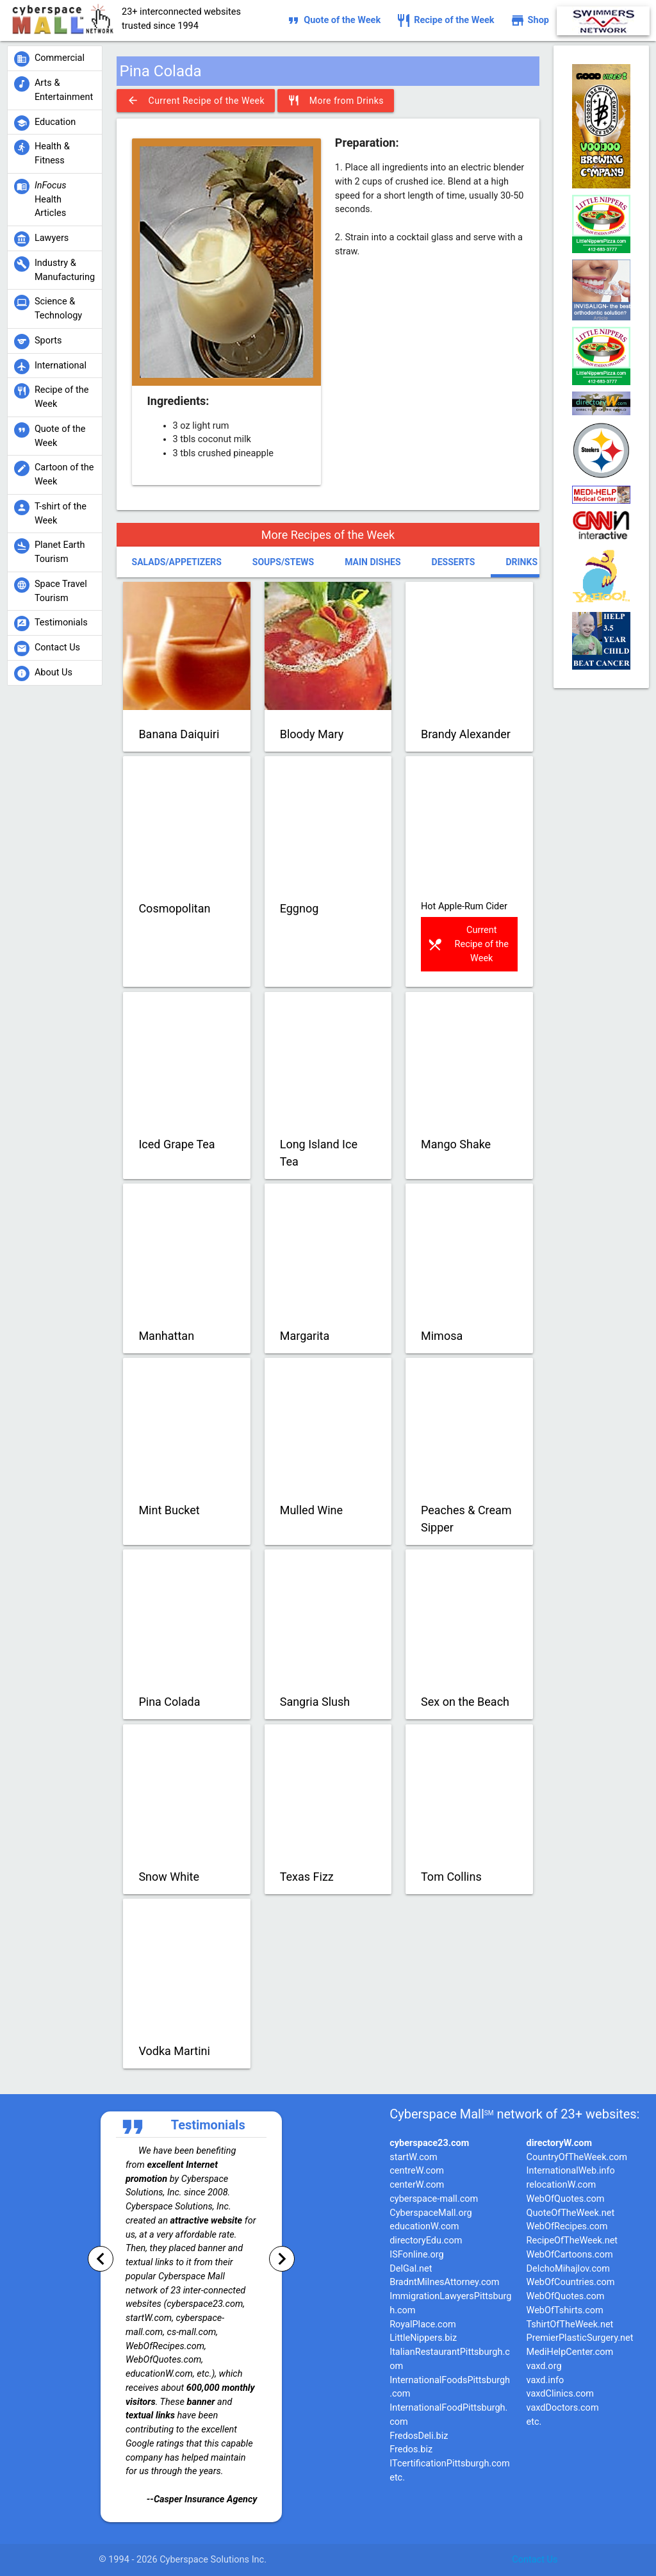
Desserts (453, 562)
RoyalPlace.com (423, 2324)
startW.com (414, 2157)
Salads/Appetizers (177, 562)
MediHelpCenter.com (570, 2352)
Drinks (521, 562)
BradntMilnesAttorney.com (444, 2282)
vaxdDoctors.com (563, 2407)
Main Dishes (372, 562)
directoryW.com (559, 2143)
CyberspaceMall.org (431, 2213)
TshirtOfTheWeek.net (570, 2324)
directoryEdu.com (426, 2240)
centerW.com (417, 2184)
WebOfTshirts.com (565, 2310)
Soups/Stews (283, 562)
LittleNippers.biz (423, 2337)
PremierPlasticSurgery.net (580, 2337)
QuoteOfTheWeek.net (571, 2213)
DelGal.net (411, 2268)
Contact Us (534, 2559)
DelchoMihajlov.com (568, 2268)
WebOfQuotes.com (566, 2198)
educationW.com (424, 2226)
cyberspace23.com (429, 2143)
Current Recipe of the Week (196, 100)
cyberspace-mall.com (434, 2198)
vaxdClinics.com (560, 2393)
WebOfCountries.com (571, 2282)
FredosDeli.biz (419, 2436)
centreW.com (417, 2170)
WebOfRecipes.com (567, 2226)
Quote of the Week (333, 20)
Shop (529, 20)
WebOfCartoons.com (570, 2254)
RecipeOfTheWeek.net (572, 2240)
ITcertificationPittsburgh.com (450, 2463)
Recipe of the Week (445, 20)
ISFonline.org (416, 2254)
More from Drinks (336, 100)
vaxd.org (544, 2366)
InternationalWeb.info (571, 2170)
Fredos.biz (411, 2449)
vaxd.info (545, 2380)
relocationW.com (561, 2184)
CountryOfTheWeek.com (577, 2157)
